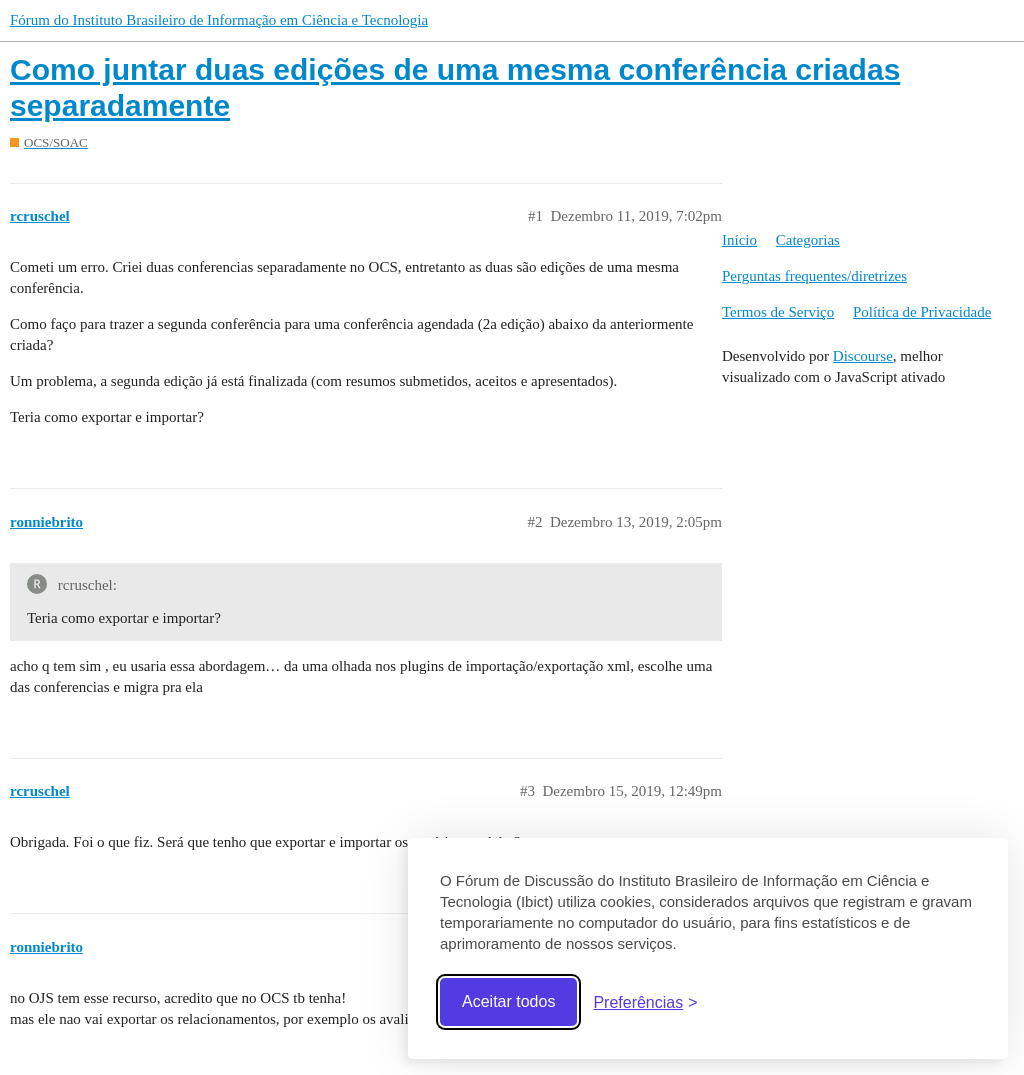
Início (739, 240)
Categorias (808, 240)
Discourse (863, 356)
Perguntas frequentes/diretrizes (814, 276)
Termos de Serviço (778, 312)
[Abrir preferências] (645, 1002)
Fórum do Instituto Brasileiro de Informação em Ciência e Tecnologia (219, 20)
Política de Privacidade (922, 312)
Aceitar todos (508, 1001)
